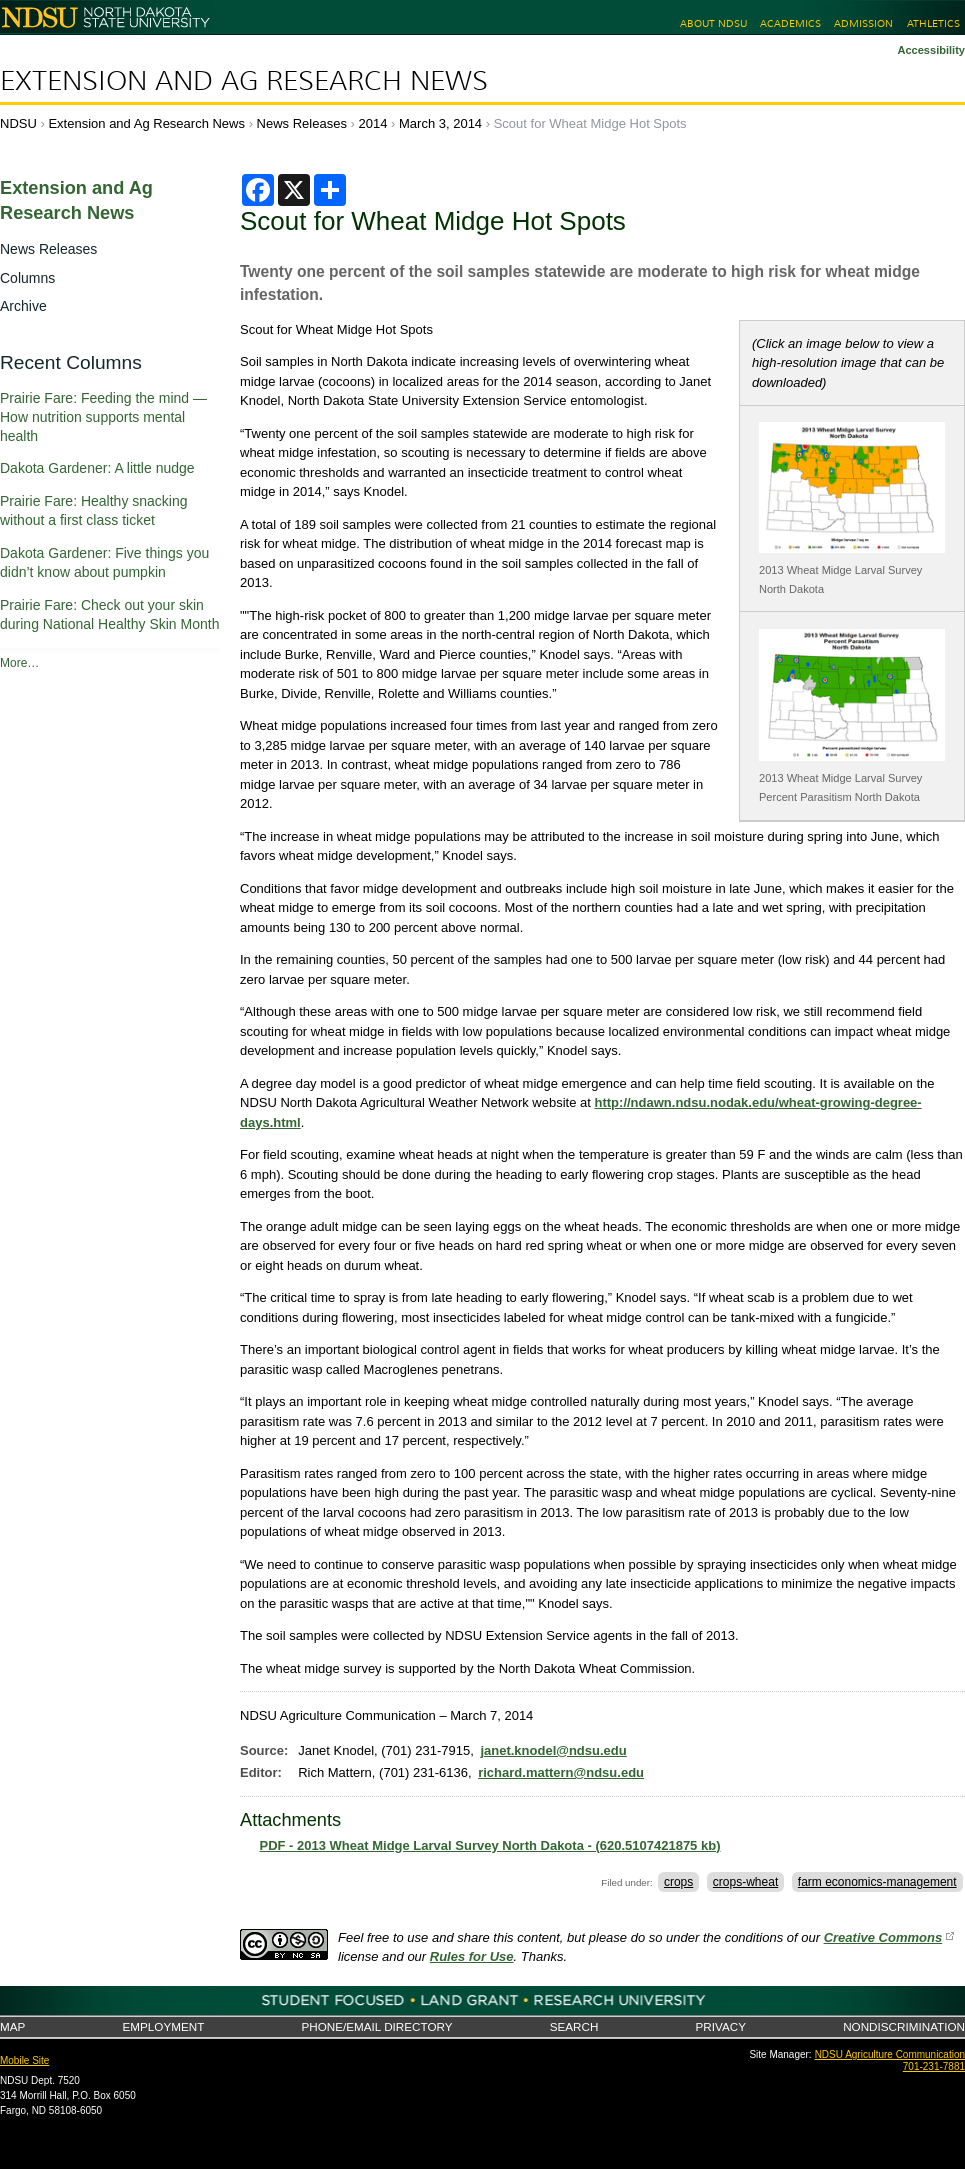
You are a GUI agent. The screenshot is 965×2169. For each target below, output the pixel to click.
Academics (790, 23)
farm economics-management (877, 1882)
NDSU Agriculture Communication (890, 2054)
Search (574, 2026)
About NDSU (713, 23)
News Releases (302, 123)
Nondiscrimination (904, 2026)
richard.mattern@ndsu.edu (561, 1772)
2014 (373, 123)
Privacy (721, 2026)
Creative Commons (883, 1937)
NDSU (18, 123)
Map (12, 2026)
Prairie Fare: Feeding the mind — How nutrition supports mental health (103, 417)
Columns (27, 278)
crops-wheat (745, 1882)
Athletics (933, 23)
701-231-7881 (934, 2066)
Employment (163, 2026)
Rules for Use (472, 1956)
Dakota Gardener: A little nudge (97, 468)
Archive (23, 306)
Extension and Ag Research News (244, 81)
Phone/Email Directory (376, 2026)
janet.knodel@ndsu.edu (553, 1750)
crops (678, 1882)
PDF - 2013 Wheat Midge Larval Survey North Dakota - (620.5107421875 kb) (490, 1845)
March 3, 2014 (440, 123)
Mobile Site (24, 2060)
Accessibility (931, 50)
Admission (863, 23)
